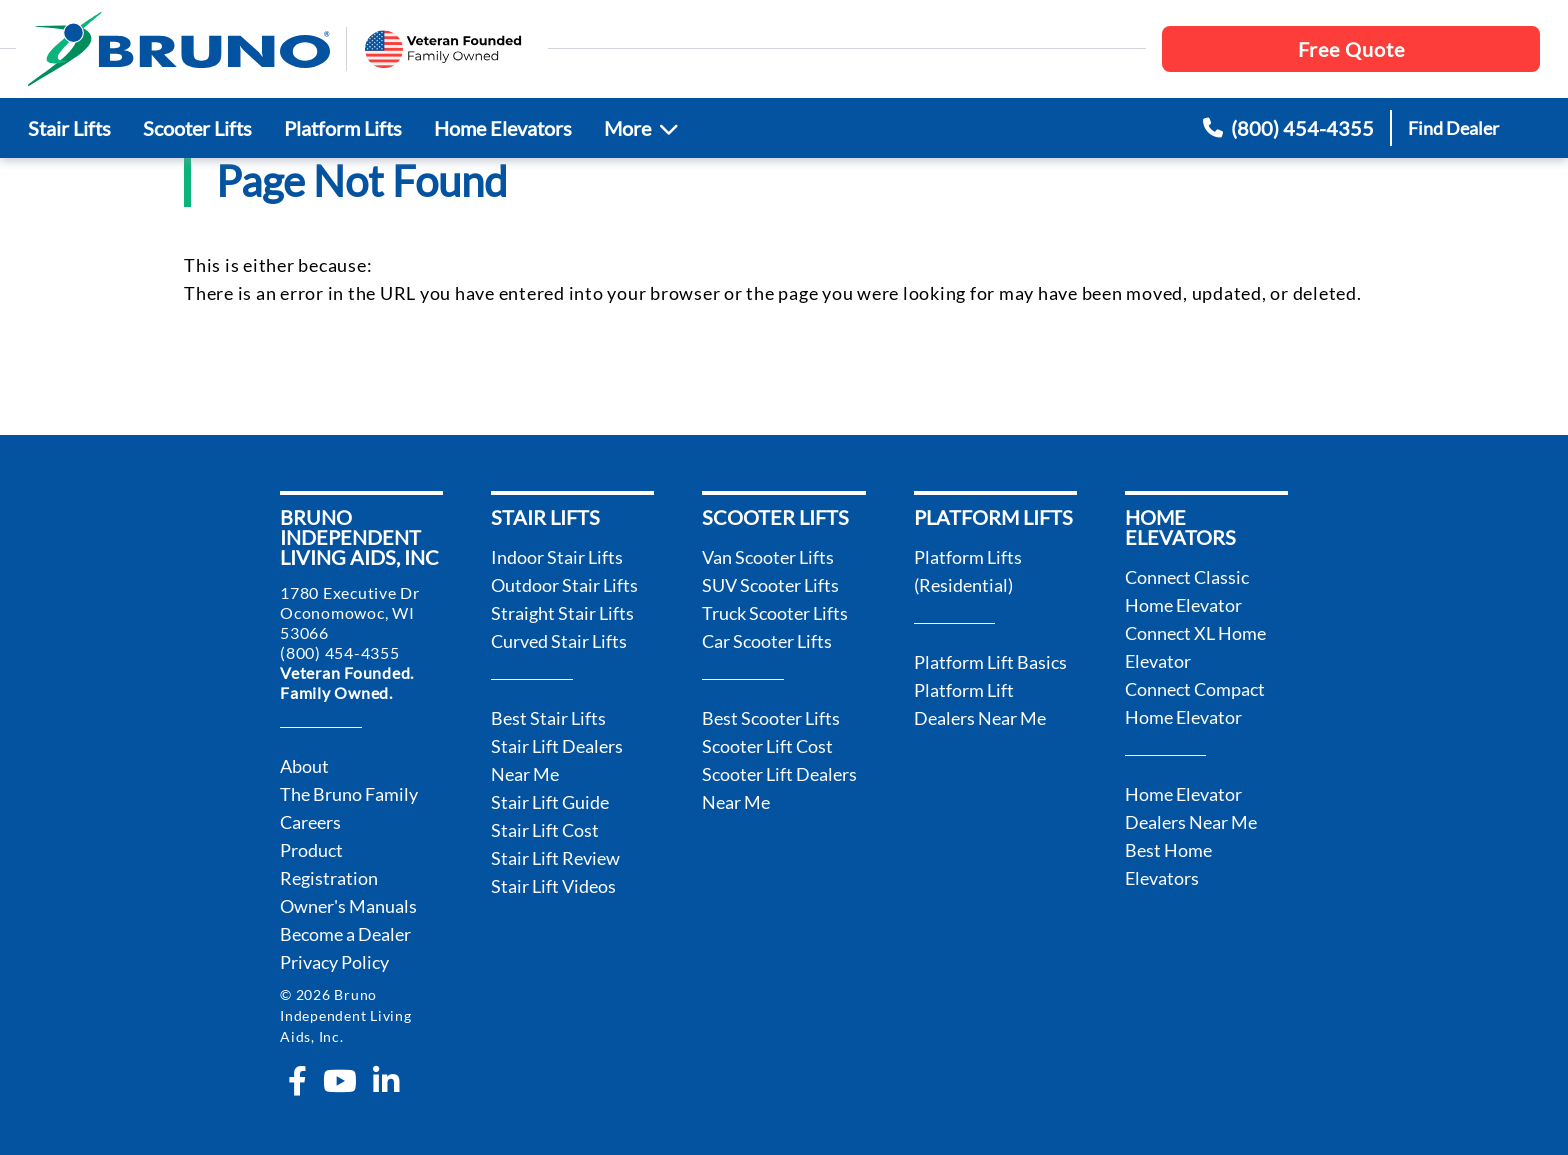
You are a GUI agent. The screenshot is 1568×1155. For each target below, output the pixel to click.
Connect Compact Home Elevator (1195, 703)
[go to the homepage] (179, 49)
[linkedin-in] (386, 1081)
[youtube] (340, 1081)
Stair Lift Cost (545, 830)
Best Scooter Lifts (771, 718)
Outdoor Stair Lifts (564, 585)
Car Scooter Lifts (767, 641)
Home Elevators (503, 128)
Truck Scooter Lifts (775, 613)
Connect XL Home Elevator (1195, 647)
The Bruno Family (349, 794)
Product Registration (329, 864)
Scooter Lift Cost (767, 746)
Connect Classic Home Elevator (1187, 591)
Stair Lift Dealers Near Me (557, 760)
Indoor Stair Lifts (557, 557)
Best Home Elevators (1168, 864)
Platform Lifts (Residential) (968, 571)
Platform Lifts (343, 128)
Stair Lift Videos (553, 886)
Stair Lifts (69, 128)
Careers (310, 822)
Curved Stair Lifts (559, 641)
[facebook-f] (297, 1081)
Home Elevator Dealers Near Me (1191, 808)
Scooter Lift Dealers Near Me (779, 788)
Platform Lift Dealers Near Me (980, 704)
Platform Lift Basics (990, 662)
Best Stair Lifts (548, 718)
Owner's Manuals (348, 906)
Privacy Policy (334, 962)
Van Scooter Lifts (768, 557)
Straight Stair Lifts (562, 613)
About (304, 766)
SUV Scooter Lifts (770, 585)
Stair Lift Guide (550, 802)
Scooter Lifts (197, 128)
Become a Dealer (345, 934)
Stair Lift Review (555, 858)
